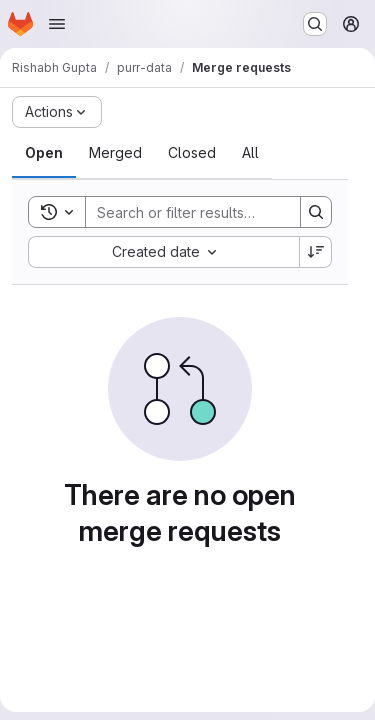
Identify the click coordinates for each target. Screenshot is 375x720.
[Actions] (57, 112)
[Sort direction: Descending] (316, 252)
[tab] (44, 153)
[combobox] (163, 252)
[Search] (217, 212)
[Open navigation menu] (57, 24)
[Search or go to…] (315, 24)
